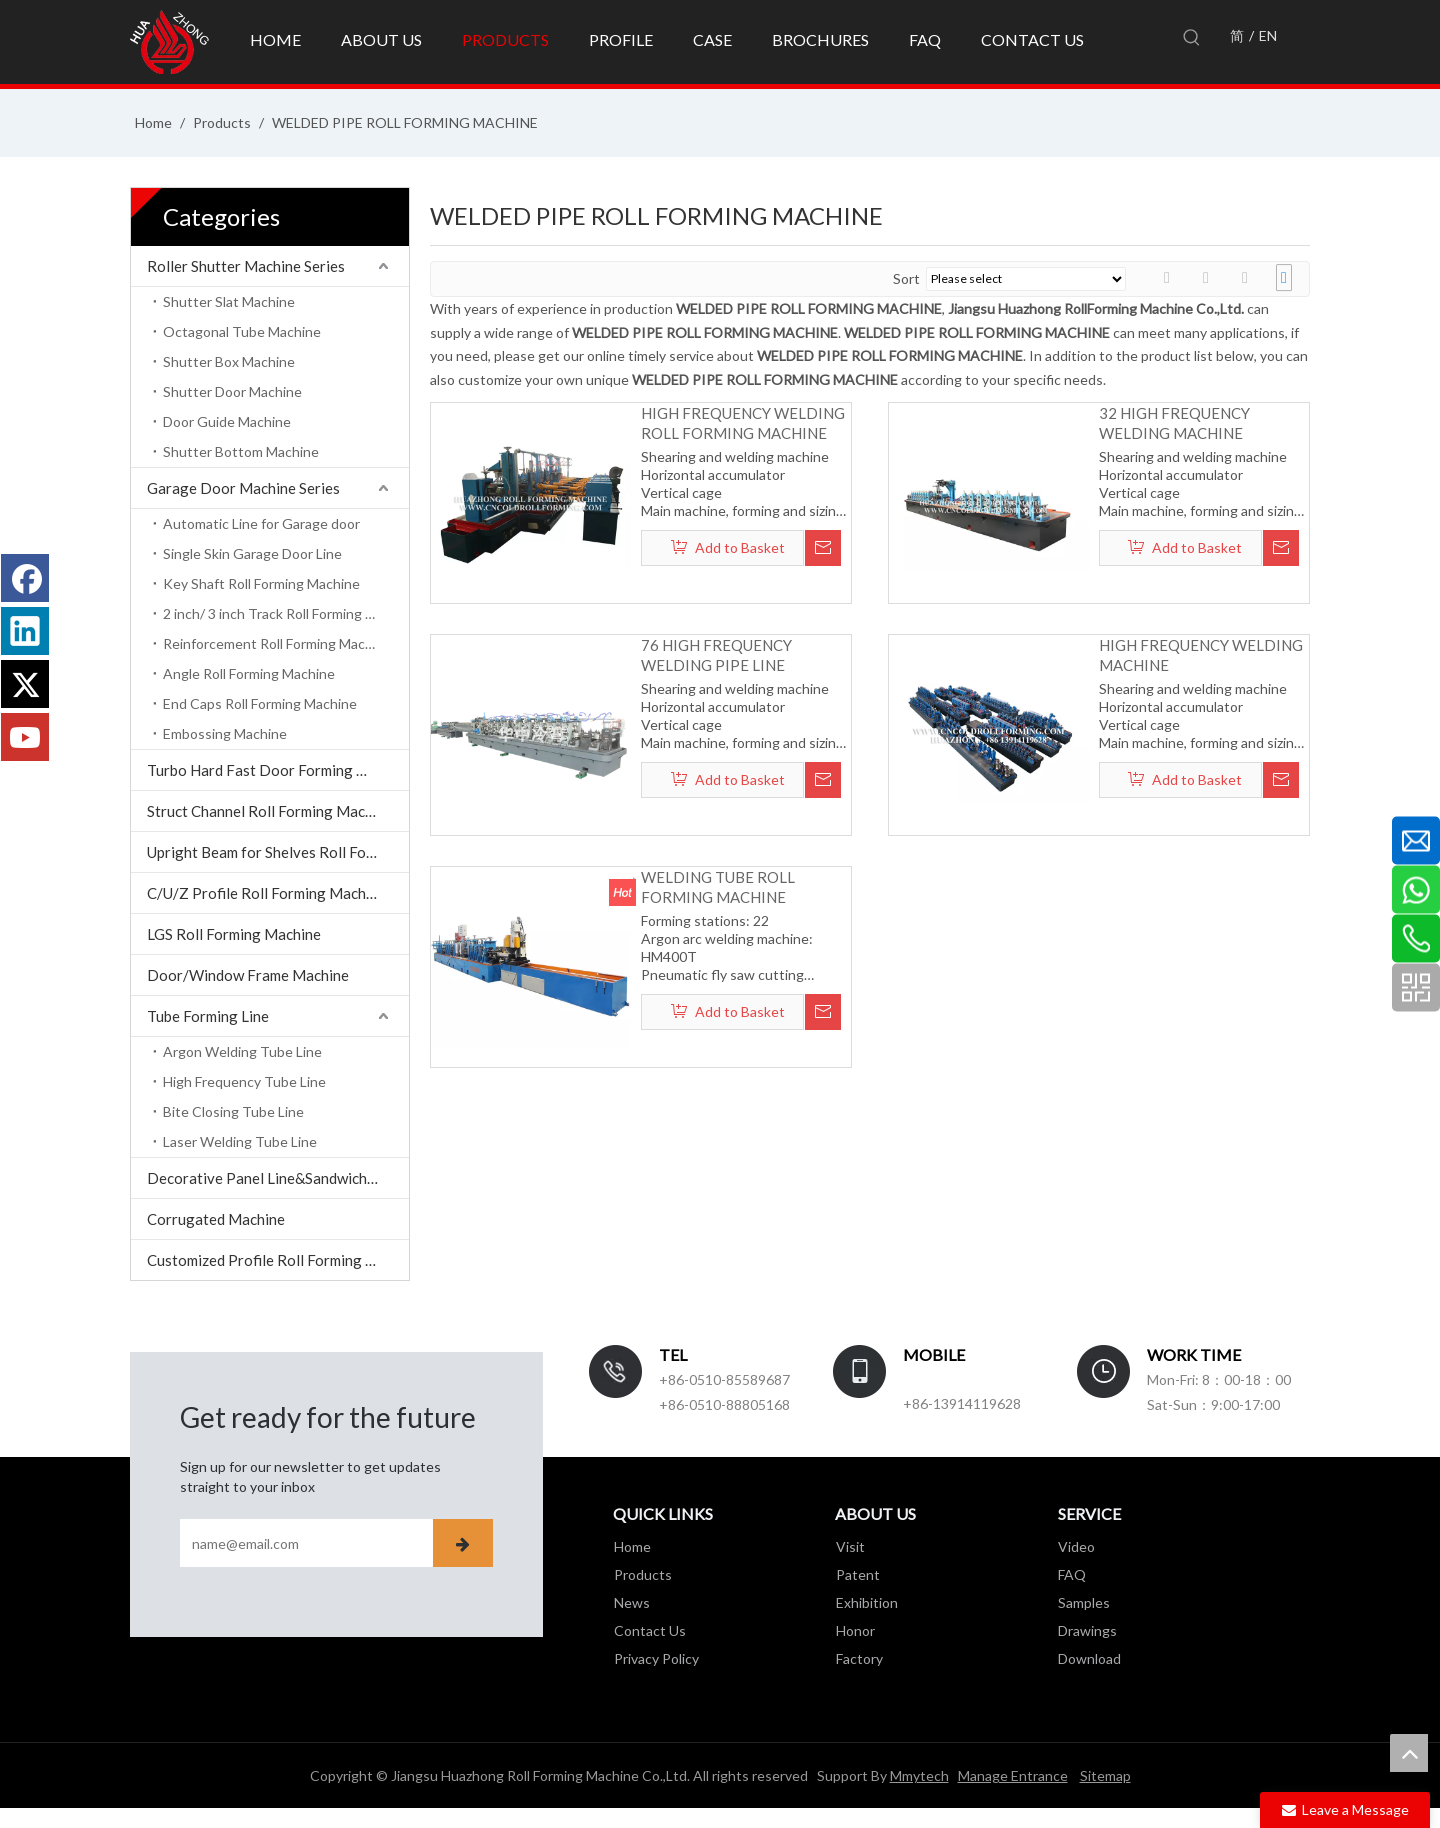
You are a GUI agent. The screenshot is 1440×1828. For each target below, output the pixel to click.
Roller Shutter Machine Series (246, 266)
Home (631, 1546)
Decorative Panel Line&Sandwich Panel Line (278, 1178)
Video (1076, 1546)
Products (642, 1574)
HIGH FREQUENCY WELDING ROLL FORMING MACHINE (743, 423)
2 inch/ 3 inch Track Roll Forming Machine (286, 613)
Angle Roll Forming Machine (249, 673)
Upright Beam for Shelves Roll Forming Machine (278, 852)
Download (1089, 1658)
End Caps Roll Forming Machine (260, 703)
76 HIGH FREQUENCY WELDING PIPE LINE (716, 655)
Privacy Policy (655, 1658)
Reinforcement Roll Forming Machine (277, 643)
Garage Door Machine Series (243, 488)
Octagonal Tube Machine (242, 331)
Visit (849, 1546)
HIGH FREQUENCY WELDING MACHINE (1201, 655)
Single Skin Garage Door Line (252, 553)
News (631, 1602)
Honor (854, 1630)
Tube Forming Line (208, 1016)
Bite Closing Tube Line (233, 1111)
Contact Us (649, 1630)
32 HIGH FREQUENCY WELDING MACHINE (1174, 423)
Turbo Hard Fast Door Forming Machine (278, 770)
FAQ (1072, 1574)
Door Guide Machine (227, 421)
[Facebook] (25, 578)
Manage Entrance (1013, 1775)
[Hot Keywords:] (1192, 38)
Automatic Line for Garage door (261, 523)
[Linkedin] (25, 631)
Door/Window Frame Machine (248, 975)
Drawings (1087, 1630)
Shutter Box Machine (229, 361)
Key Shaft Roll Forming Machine (261, 583)
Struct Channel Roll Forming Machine (270, 811)
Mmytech (919, 1775)
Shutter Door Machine (232, 391)
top (1409, 1753)
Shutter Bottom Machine (241, 451)
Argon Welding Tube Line (242, 1051)
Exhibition (866, 1602)
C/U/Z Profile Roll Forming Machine (266, 893)
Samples (1084, 1602)
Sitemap (1105, 1775)
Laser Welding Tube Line (240, 1141)
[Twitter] (25, 684)
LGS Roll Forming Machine (234, 934)
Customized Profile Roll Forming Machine (278, 1260)
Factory (858, 1658)
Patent (857, 1574)
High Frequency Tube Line (244, 1081)
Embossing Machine (225, 733)
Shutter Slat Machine (229, 301)
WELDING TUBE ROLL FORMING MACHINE (718, 887)
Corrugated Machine (216, 1219)
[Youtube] (25, 737)
